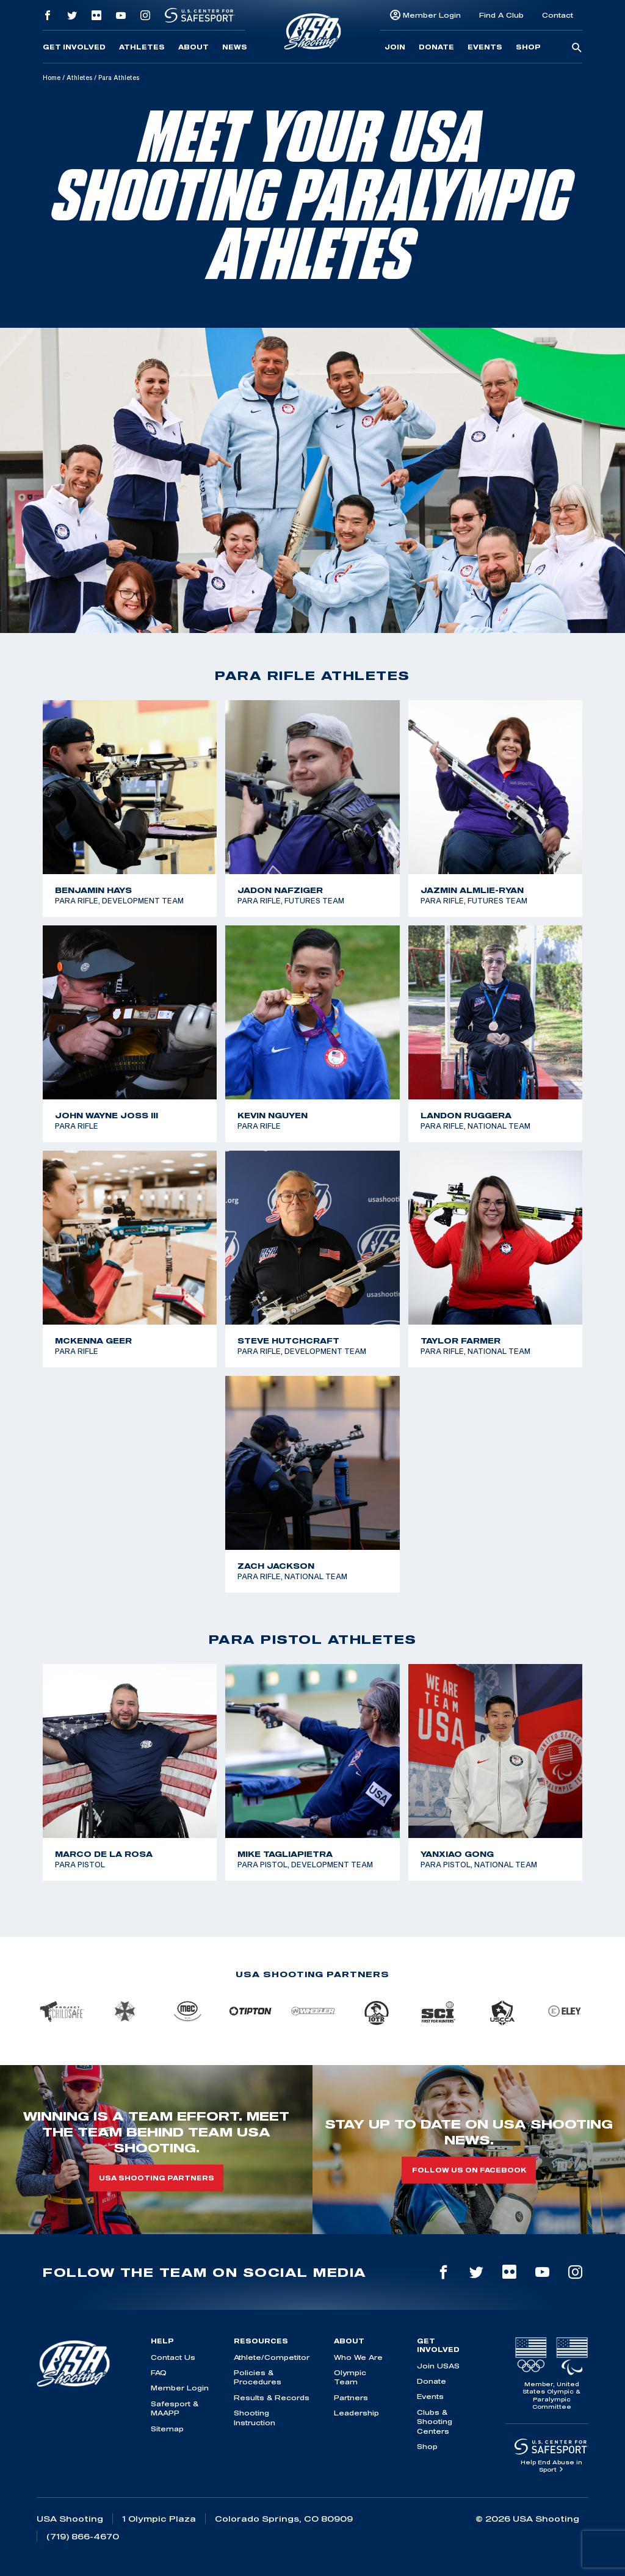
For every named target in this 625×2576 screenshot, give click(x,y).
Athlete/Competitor (271, 2357)
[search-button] (576, 48)
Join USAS (438, 2366)
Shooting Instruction (254, 2417)
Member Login (432, 15)
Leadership (356, 2413)
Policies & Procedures (257, 2377)
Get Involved (74, 47)
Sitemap (167, 2429)
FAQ (159, 2372)
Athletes (142, 47)
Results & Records (271, 2397)
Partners (351, 2397)
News (234, 47)
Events (485, 47)
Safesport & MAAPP (174, 2408)
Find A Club (501, 15)
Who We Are (358, 2357)
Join (395, 47)
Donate (436, 47)
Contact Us (173, 2357)
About (193, 47)
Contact (557, 15)
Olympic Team (350, 2377)
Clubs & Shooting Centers (434, 2421)
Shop (528, 47)
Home (51, 77)
